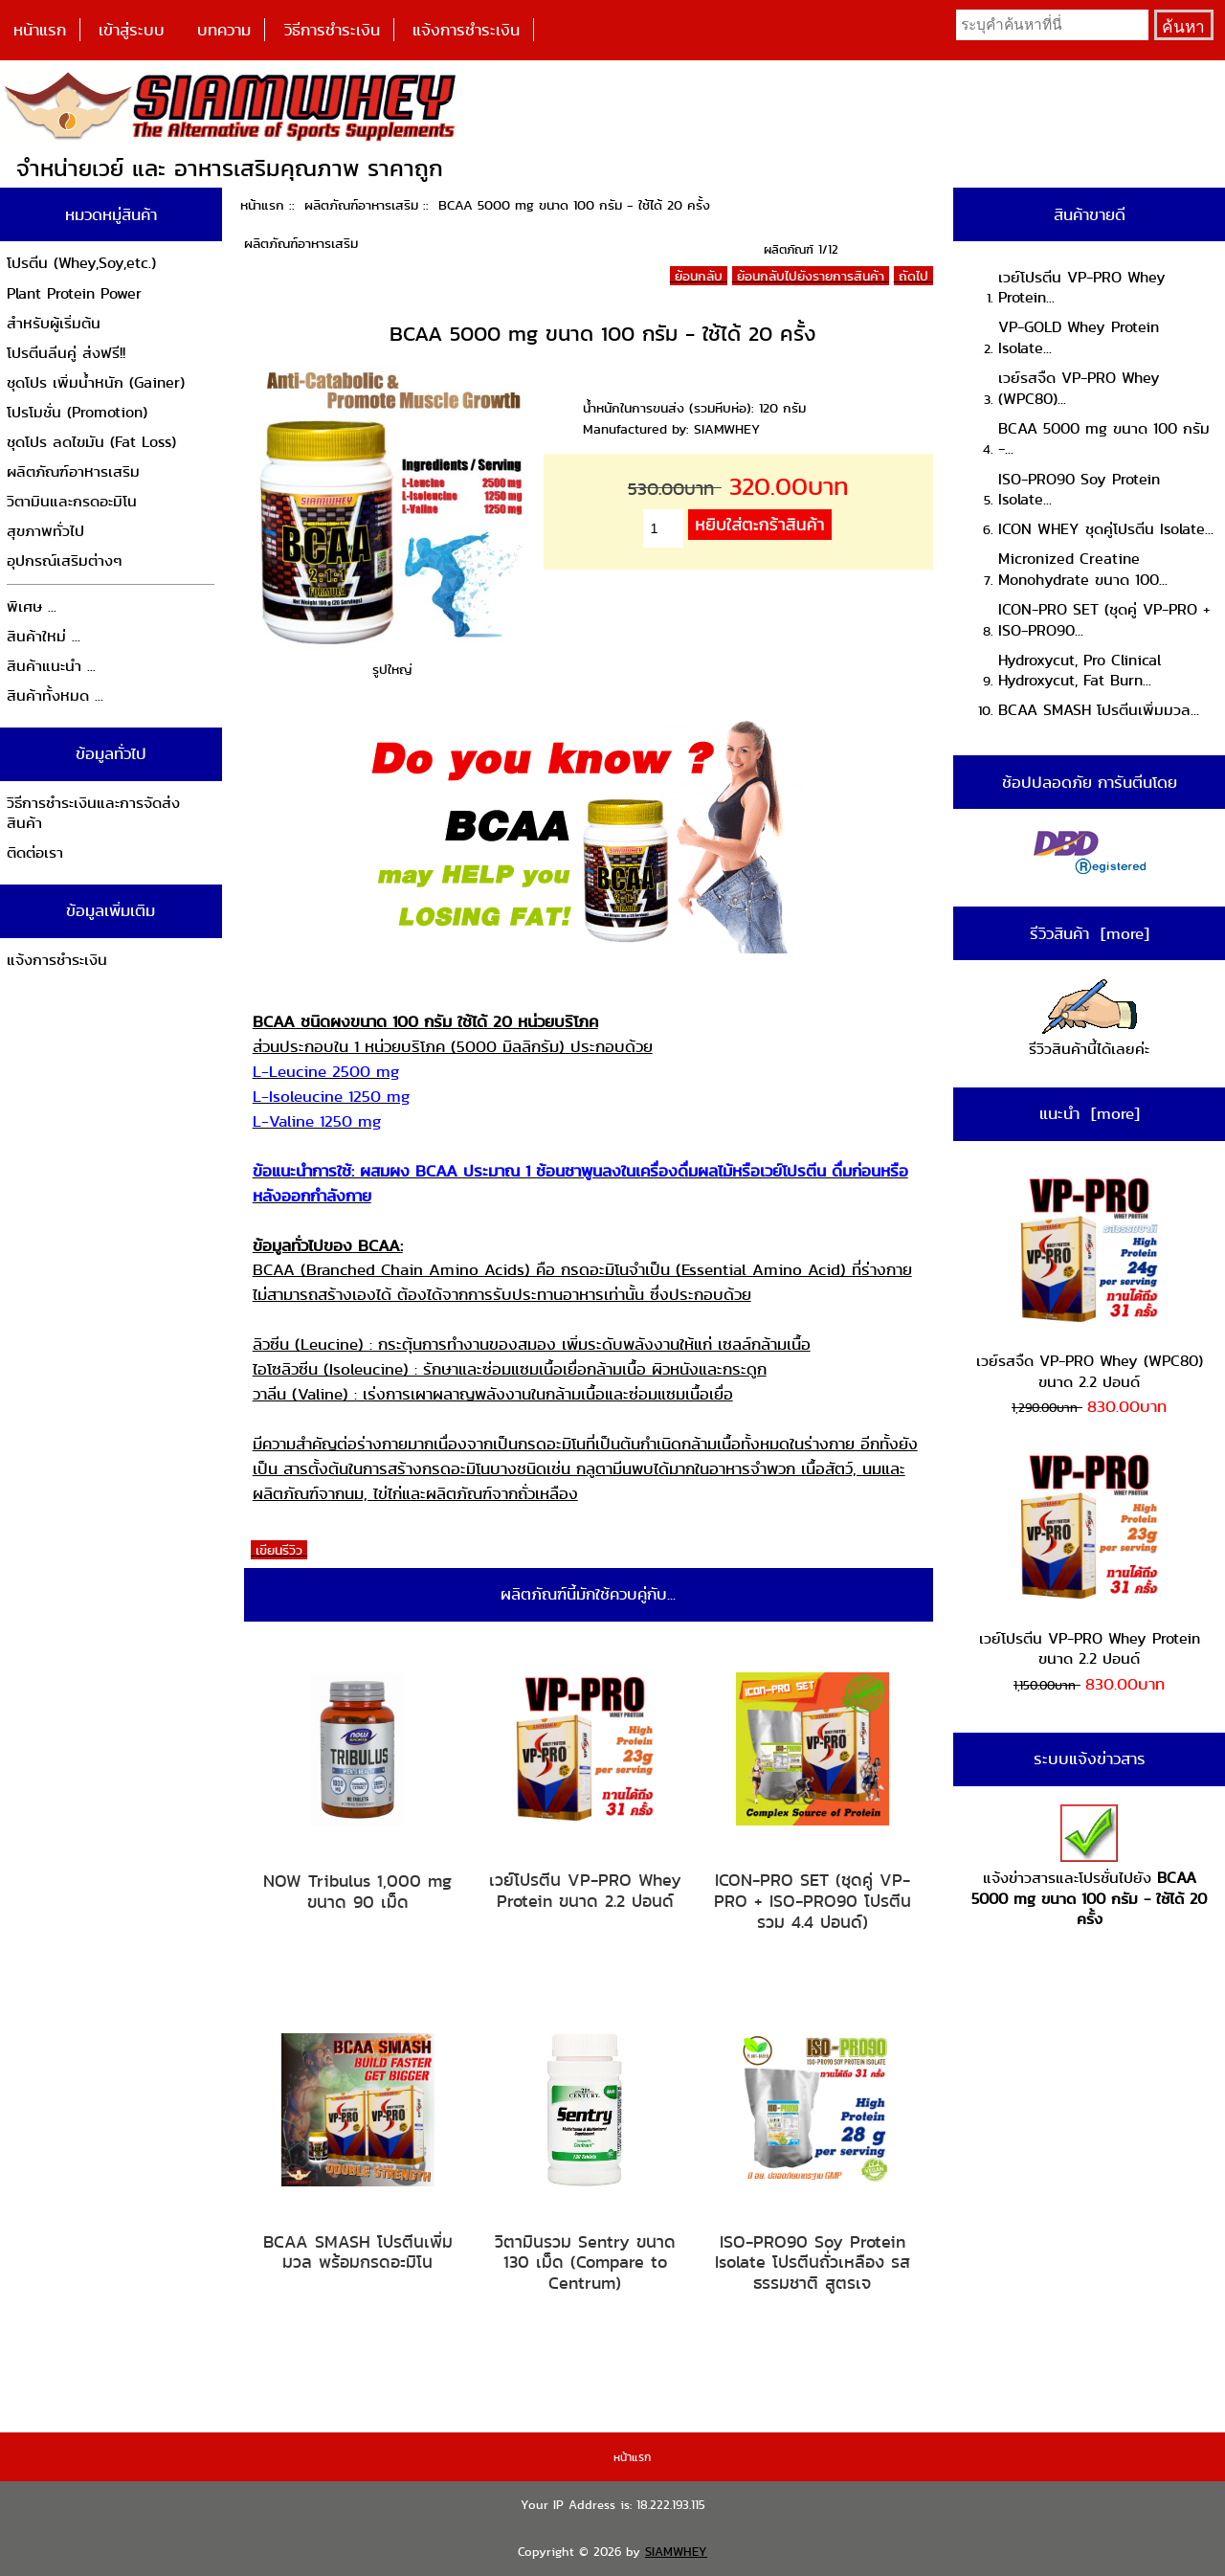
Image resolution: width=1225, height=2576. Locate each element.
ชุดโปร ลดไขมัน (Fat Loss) (91, 442)
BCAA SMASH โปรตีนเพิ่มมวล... (1098, 710)
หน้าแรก (39, 29)
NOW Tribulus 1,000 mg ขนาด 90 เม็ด (357, 1891)
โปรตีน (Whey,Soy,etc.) (81, 263)
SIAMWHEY (676, 2551)
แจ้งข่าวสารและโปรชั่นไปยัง (1089, 1867)
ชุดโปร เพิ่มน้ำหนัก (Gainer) (96, 382)
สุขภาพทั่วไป (45, 531)
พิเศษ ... (31, 606)
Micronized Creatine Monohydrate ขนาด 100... (1083, 569)
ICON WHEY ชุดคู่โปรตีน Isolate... (1106, 529)
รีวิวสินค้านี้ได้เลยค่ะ (1089, 1020)
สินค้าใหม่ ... (43, 636)
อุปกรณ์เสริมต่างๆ (64, 560)
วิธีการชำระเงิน (332, 29)
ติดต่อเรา (35, 852)
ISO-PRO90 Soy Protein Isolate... (1079, 489)
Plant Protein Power (74, 293)
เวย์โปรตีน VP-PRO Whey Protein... (1082, 287)
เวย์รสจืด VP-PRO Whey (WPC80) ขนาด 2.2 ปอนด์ (1089, 1283)
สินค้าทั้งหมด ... (55, 695)
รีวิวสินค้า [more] (1089, 933)
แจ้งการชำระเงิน (466, 29)
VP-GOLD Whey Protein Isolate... (1078, 337)
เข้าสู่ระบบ (132, 29)
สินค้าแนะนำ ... (51, 666)
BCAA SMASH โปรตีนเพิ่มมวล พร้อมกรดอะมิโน (358, 2252)
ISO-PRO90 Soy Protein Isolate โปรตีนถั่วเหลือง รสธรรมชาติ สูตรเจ (812, 2262)
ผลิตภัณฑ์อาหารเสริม (361, 204)
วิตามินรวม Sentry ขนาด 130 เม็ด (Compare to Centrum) (585, 2262)
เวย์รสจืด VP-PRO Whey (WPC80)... (1079, 388)
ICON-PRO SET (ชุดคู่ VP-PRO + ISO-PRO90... (1104, 619)
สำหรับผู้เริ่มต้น (53, 323)
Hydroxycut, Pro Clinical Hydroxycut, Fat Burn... (1079, 670)
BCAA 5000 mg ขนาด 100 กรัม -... (1104, 438)
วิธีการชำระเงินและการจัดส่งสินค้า (93, 813)
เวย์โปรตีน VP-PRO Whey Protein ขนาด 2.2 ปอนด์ (585, 1890)
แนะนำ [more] (1089, 1113)
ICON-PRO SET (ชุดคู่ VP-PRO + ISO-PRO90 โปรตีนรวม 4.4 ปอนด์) (812, 1901)
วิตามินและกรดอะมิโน (72, 501)
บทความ (224, 29)
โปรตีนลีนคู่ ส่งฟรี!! (66, 353)
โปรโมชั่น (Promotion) (77, 412)
